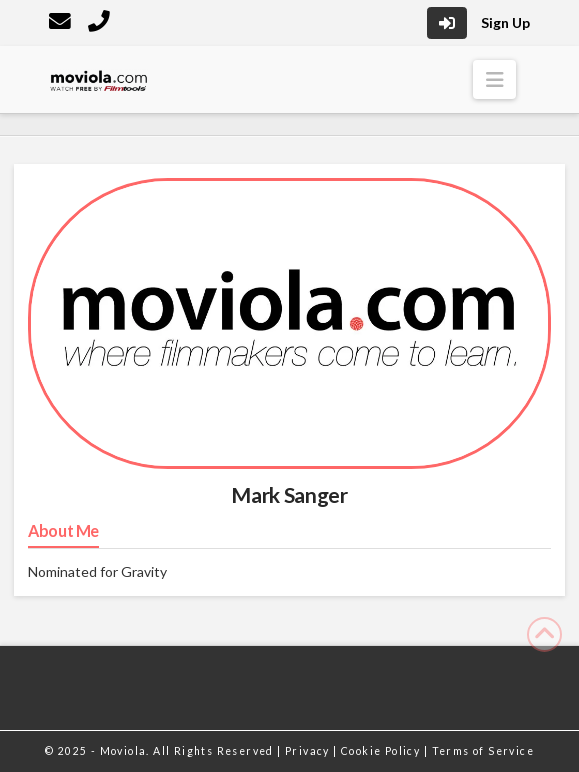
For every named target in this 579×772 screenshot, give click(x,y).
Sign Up (505, 22)
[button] (494, 79)
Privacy (309, 751)
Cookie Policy (382, 751)
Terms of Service (483, 751)
